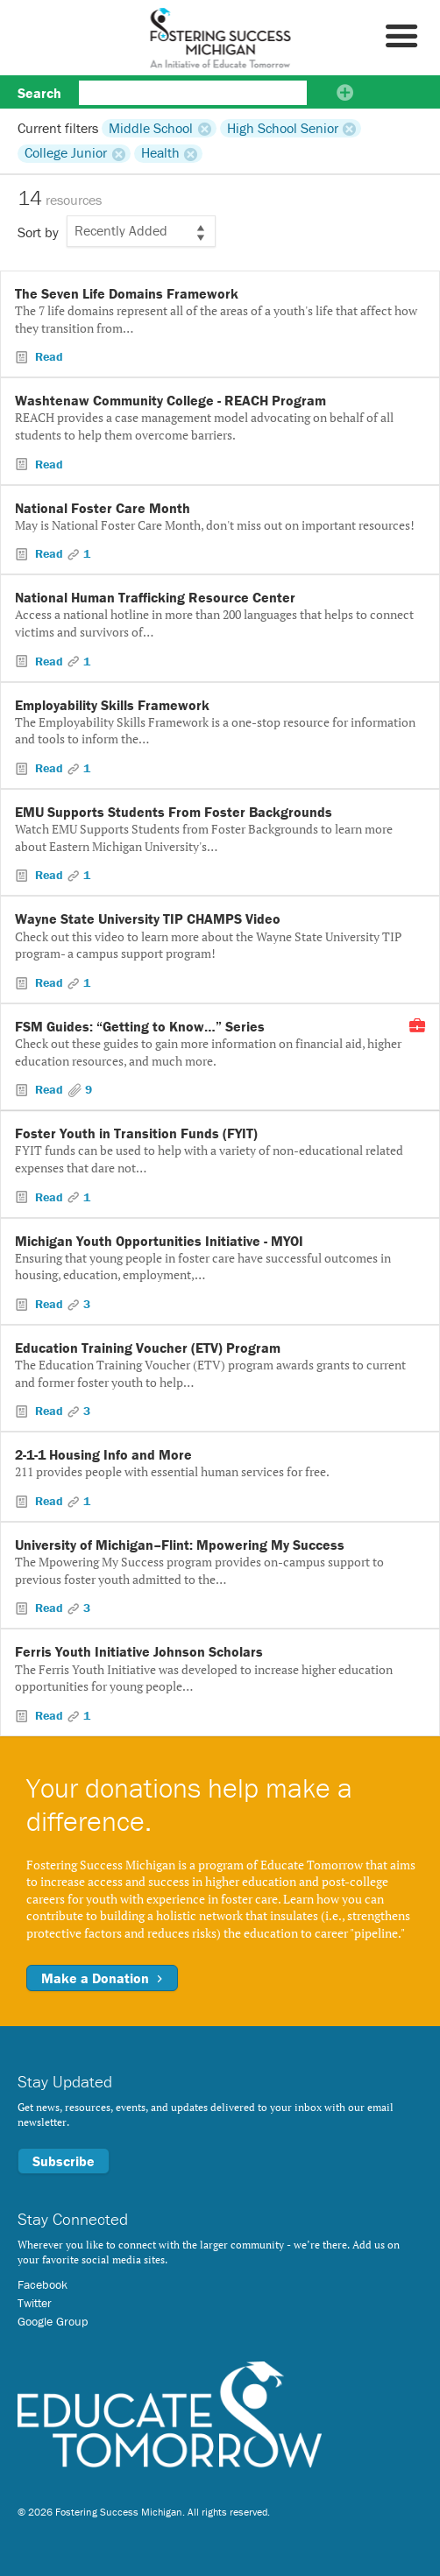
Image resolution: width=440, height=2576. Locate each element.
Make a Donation (102, 1978)
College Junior (66, 153)
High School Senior (282, 128)
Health (160, 153)
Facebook (42, 2284)
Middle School (151, 128)
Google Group (53, 2321)
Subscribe (63, 2161)
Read (47, 356)
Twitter (35, 2303)
